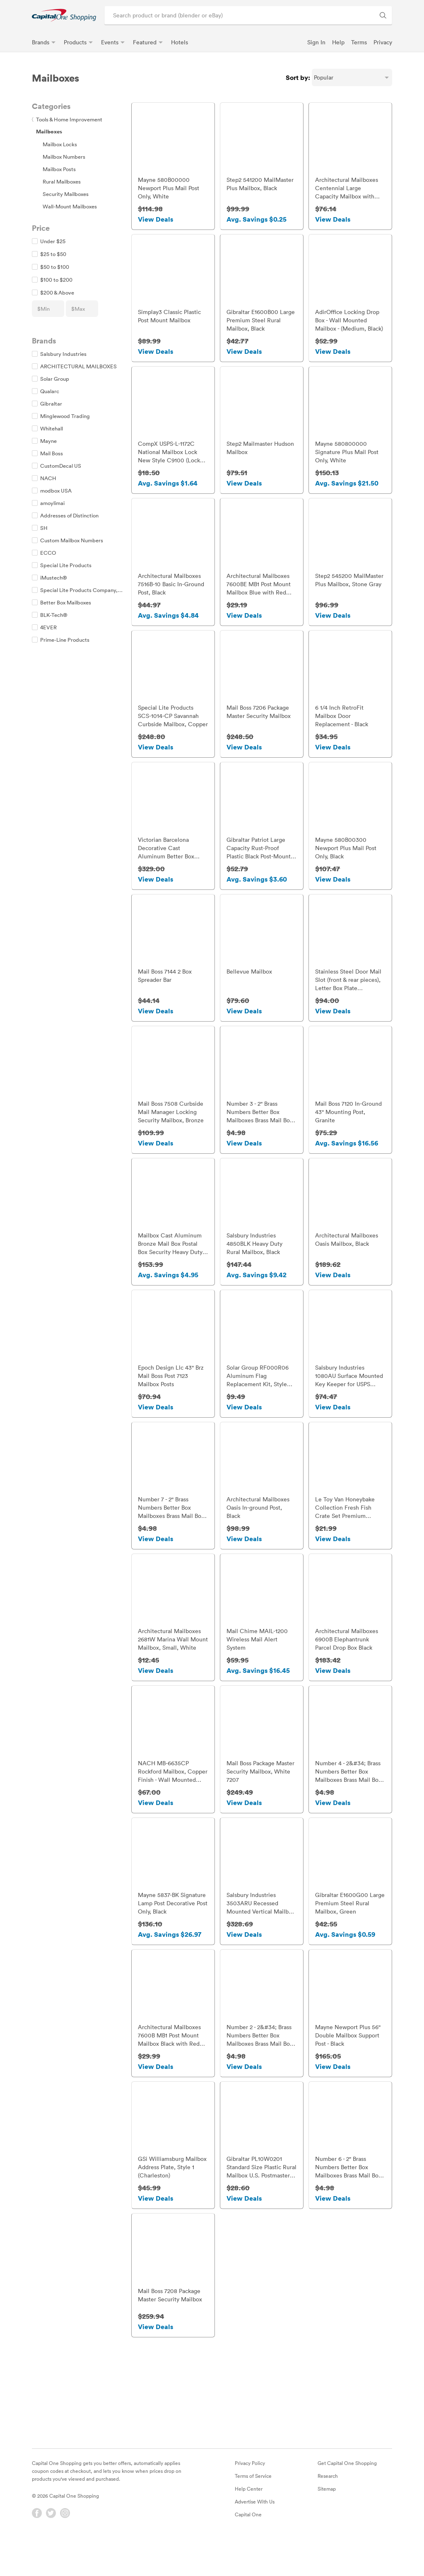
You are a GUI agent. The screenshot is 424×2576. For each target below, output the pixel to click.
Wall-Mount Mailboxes (70, 206)
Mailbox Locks (60, 144)
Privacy (382, 42)
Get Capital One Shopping (347, 2500)
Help (338, 42)
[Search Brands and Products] (383, 15)
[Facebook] (37, 2550)
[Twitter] (51, 2550)
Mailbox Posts (59, 169)
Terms (359, 42)
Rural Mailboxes (62, 181)
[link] (64, 15)
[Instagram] (65, 2550)
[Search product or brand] (248, 15)
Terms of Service (253, 2512)
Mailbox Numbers (64, 156)
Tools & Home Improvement (67, 119)
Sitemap (327, 2525)
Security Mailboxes (66, 194)
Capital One (248, 2551)
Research (328, 2512)
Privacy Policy (250, 2500)
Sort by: (298, 77)
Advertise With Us (255, 2538)
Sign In (316, 42)
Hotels (179, 42)
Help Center (249, 2525)
